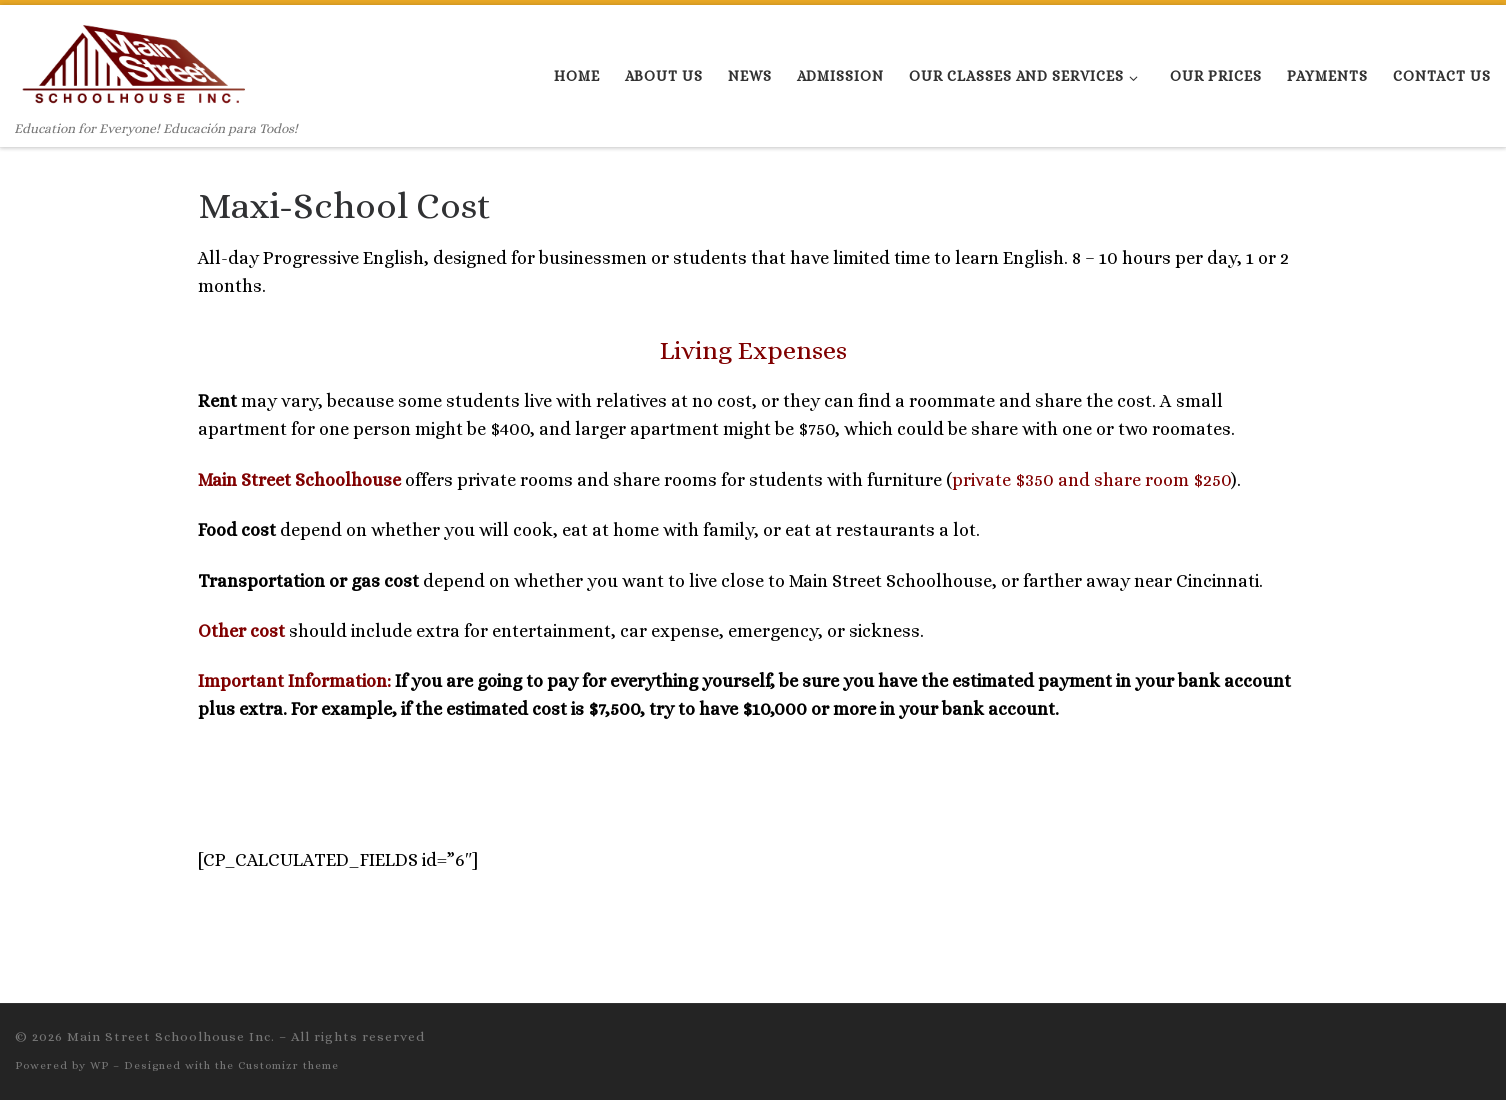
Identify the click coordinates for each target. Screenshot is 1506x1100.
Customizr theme (288, 1065)
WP (99, 1065)
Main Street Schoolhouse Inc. (171, 1036)
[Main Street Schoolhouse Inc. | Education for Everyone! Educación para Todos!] (133, 61)
